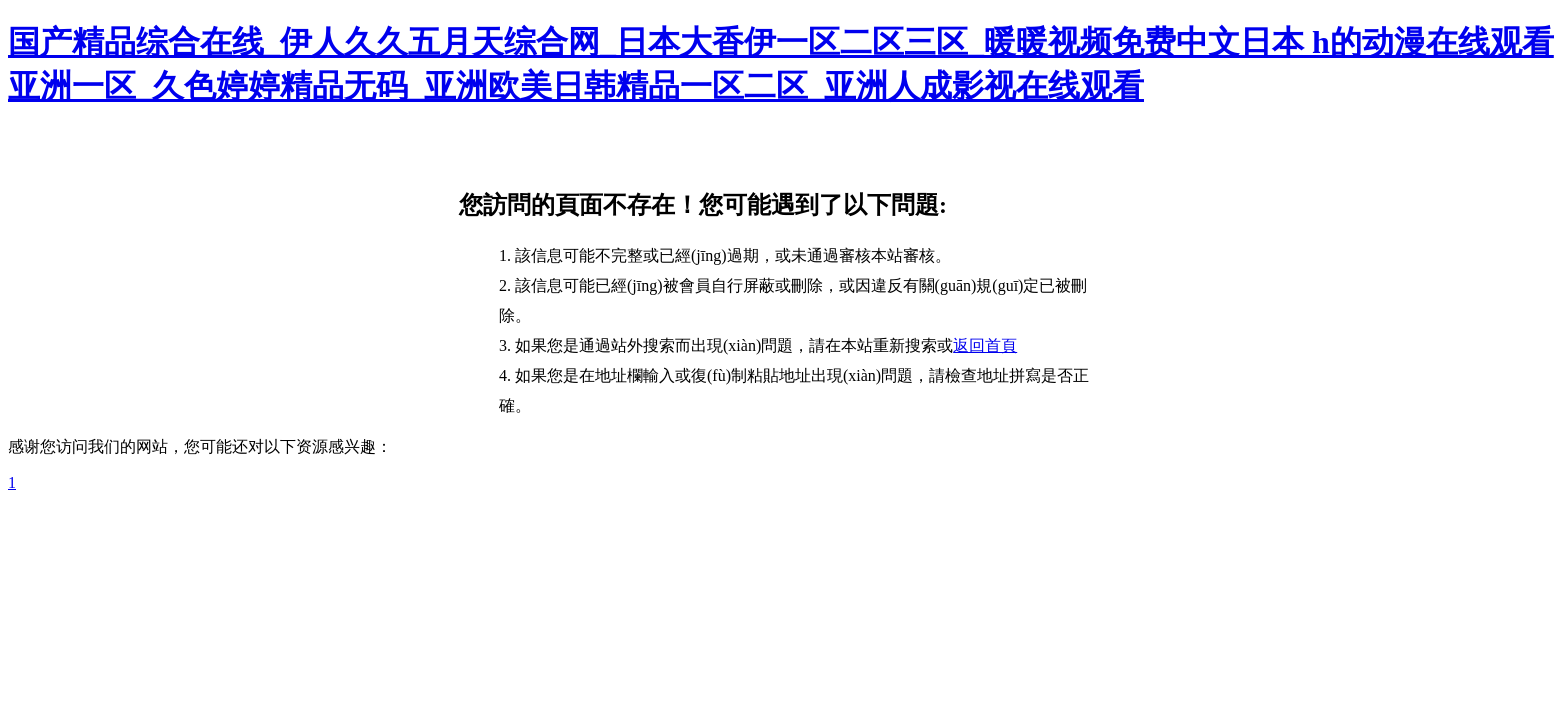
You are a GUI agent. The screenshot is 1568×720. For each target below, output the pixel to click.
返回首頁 (985, 345)
